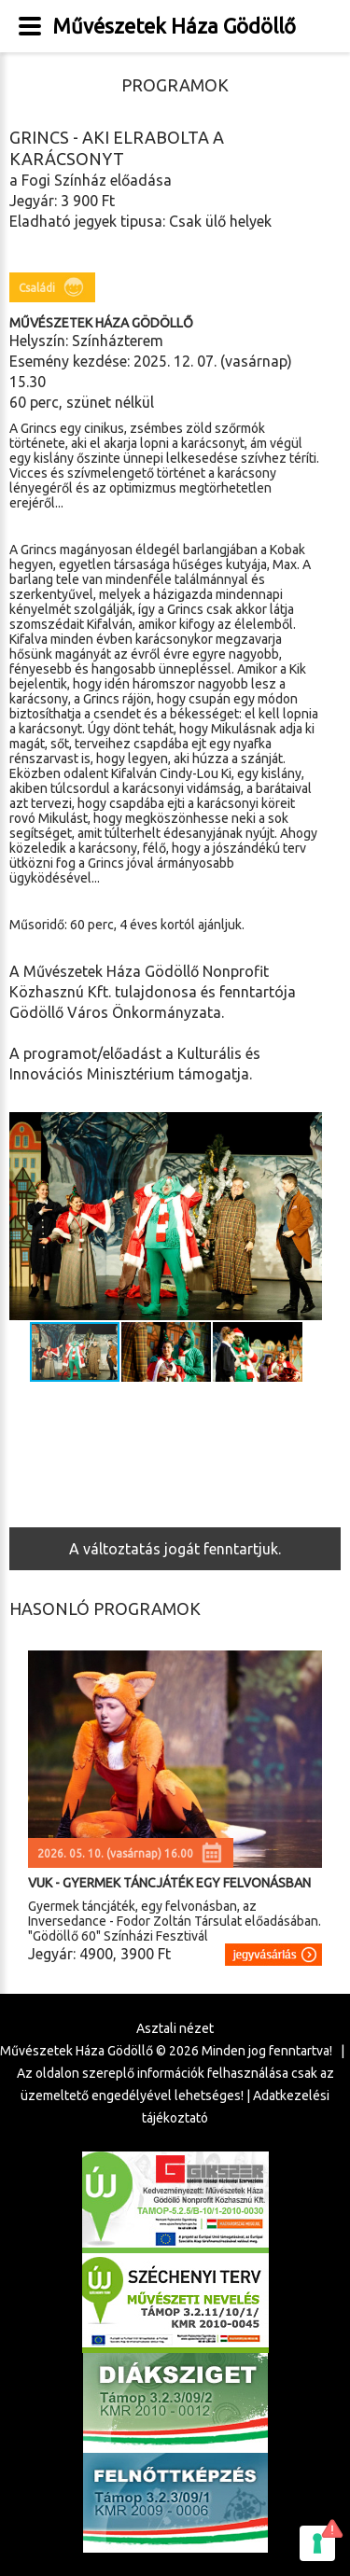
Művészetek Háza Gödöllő (174, 25)
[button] (305, 1217)
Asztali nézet (175, 2028)
